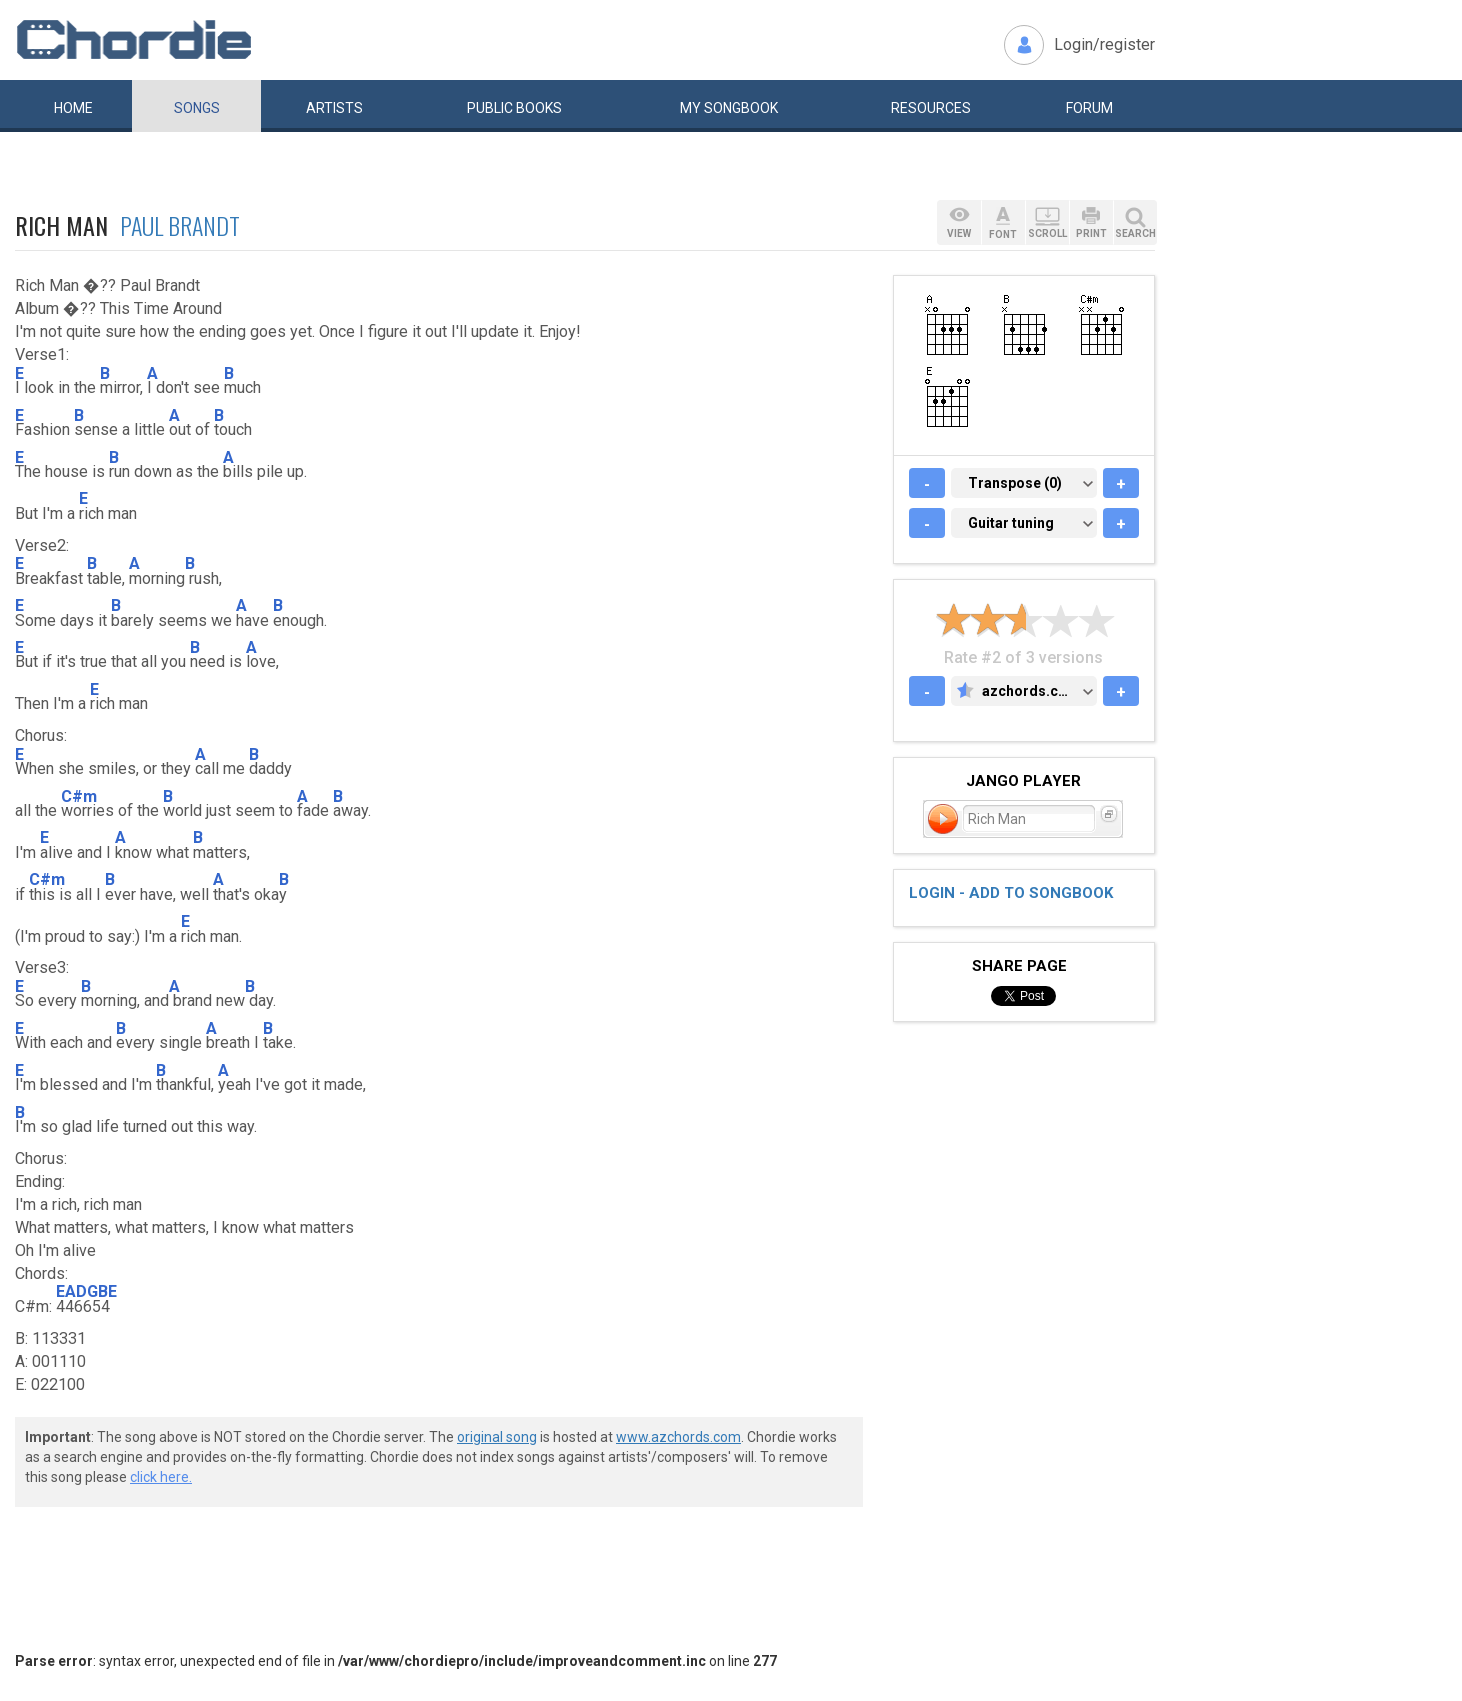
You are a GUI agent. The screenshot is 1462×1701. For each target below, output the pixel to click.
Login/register (1104, 44)
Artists (334, 108)
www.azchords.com (678, 1437)
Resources (931, 108)
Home (73, 108)
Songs (197, 108)
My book (729, 108)
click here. (161, 1477)
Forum (1089, 108)
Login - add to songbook (1011, 893)
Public (514, 108)
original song (497, 1437)
